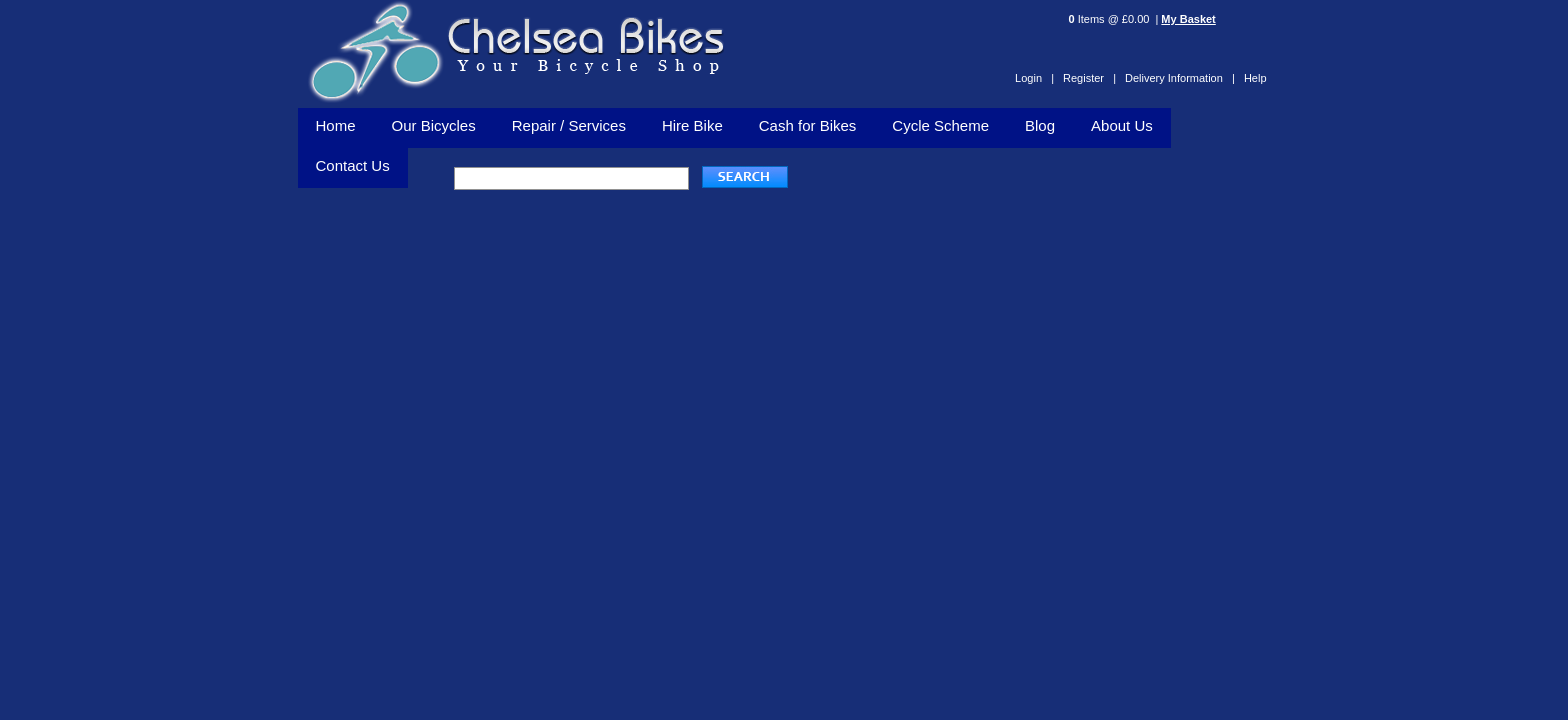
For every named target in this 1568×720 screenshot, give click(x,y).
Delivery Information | (1180, 78)
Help (1255, 78)
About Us (1122, 125)
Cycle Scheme (940, 125)
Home (336, 125)
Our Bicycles (434, 125)
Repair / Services (569, 125)
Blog (1040, 125)
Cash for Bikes (808, 125)
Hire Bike (692, 125)
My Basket (1188, 19)
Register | (1089, 78)
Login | (1034, 78)
